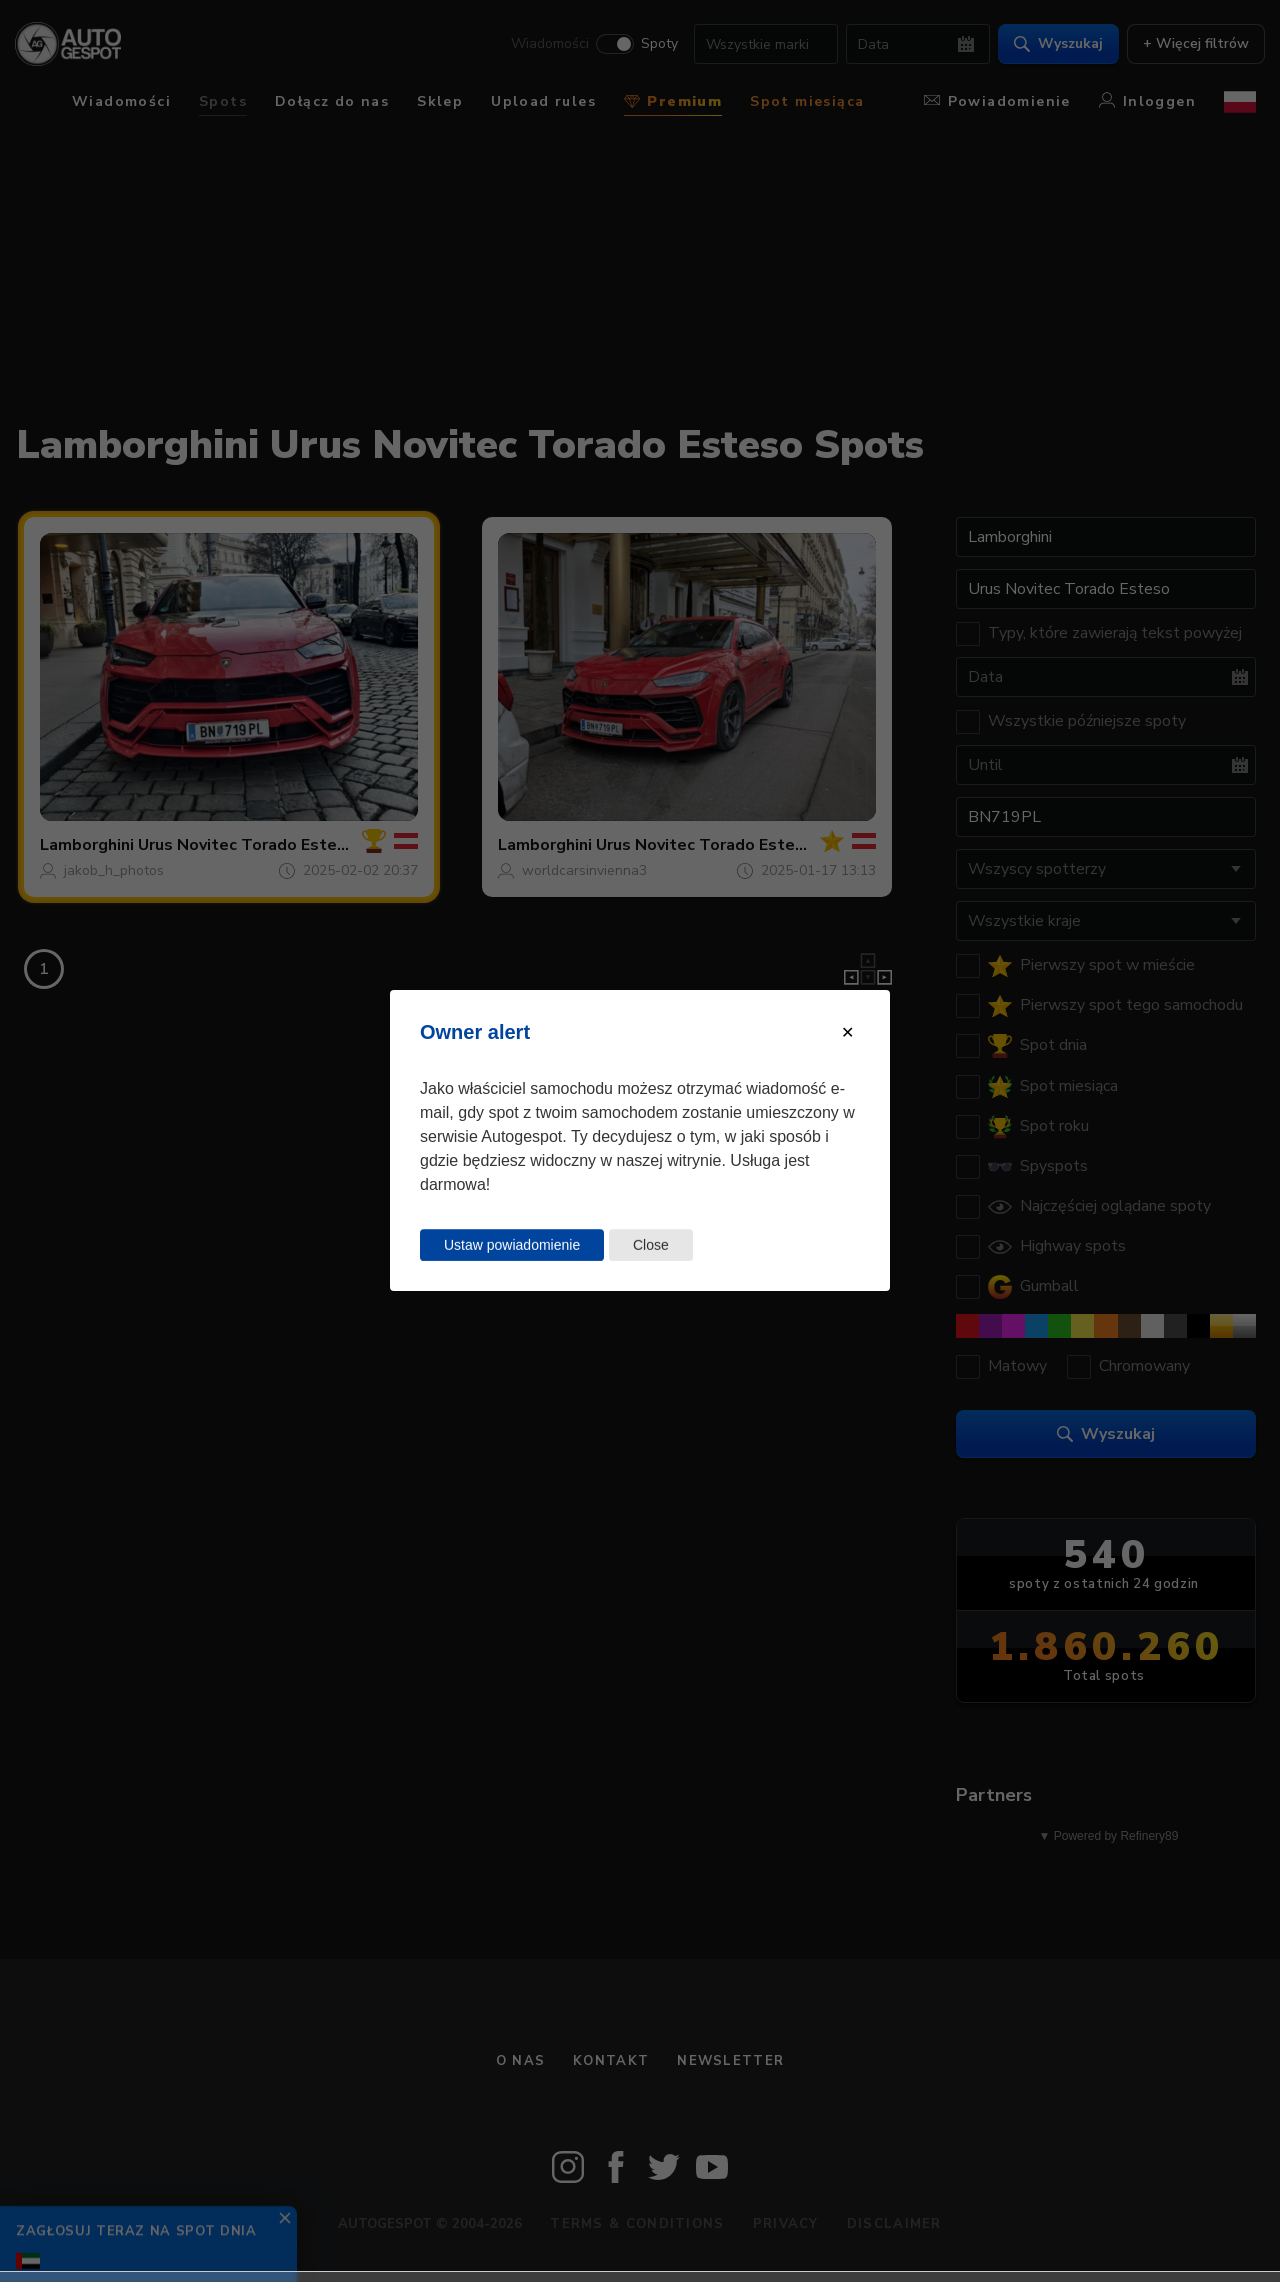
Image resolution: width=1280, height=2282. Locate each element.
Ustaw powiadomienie (512, 1245)
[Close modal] (847, 1032)
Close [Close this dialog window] (651, 1245)
